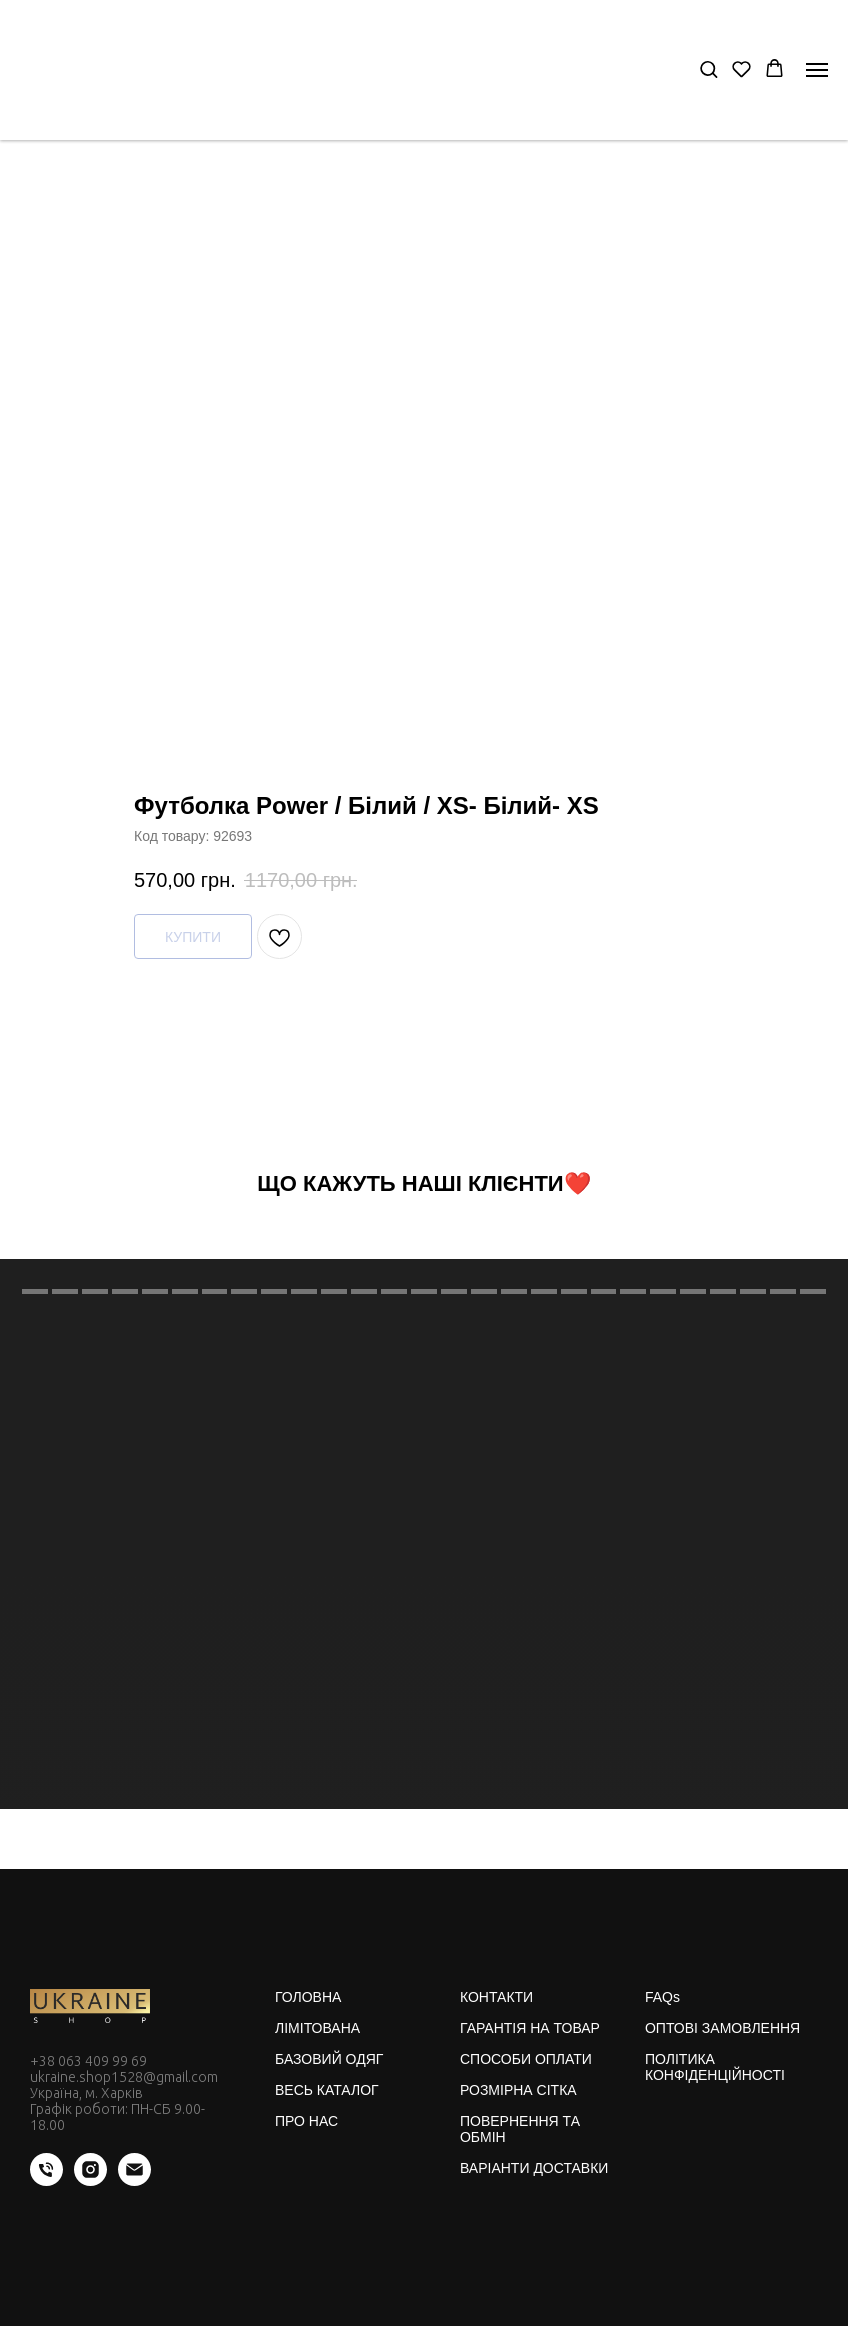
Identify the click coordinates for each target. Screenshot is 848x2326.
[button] (708, 68)
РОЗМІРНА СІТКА (518, 2090)
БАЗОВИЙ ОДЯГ (329, 2059)
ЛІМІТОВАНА (317, 2028)
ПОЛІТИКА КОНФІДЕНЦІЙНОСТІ (715, 2067)
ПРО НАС (306, 2121)
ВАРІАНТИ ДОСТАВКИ (534, 2168)
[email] (134, 2180)
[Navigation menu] (817, 70)
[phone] (46, 2180)
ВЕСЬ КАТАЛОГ (327, 2090)
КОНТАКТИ (496, 1997)
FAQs (662, 1997)
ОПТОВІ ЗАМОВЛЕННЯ (722, 2028)
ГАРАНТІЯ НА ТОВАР (530, 2028)
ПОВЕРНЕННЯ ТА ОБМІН (520, 2129)
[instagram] (90, 2180)
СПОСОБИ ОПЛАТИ (526, 2059)
